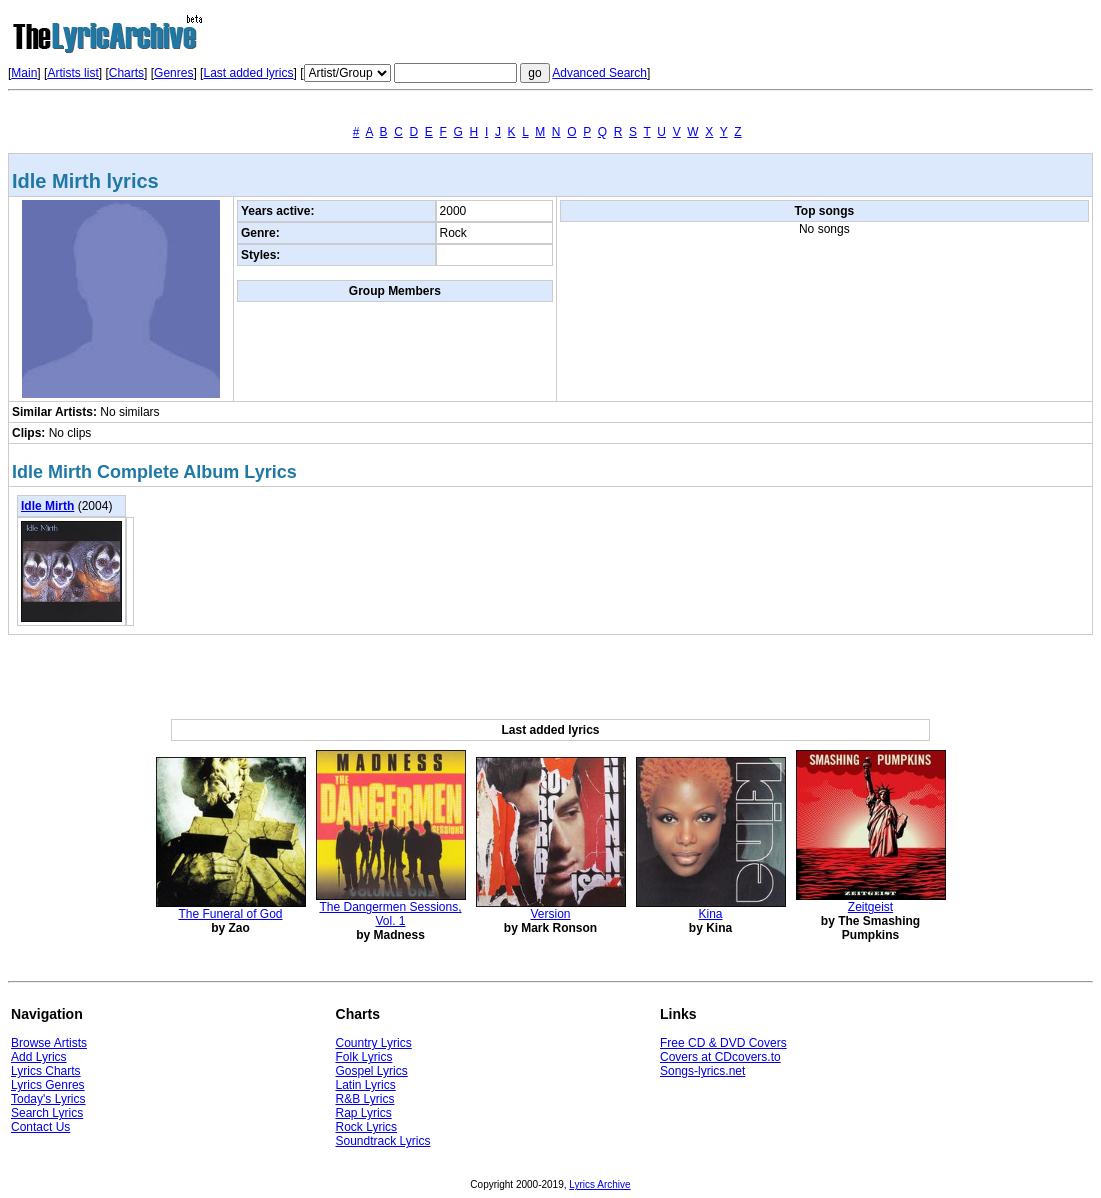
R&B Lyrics (365, 1099)
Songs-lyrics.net (702, 1071)
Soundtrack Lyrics (383, 1141)
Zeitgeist (870, 907)
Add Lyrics (39, 1057)
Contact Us (40, 1127)
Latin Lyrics (366, 1085)
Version (550, 914)
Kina (710, 914)
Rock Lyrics (367, 1127)
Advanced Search (599, 73)
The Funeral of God (230, 914)
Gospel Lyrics (372, 1071)
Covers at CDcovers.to (720, 1057)
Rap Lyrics (364, 1113)
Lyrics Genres (48, 1085)
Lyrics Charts (46, 1071)
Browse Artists (49, 1043)
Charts (126, 73)
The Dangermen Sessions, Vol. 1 (390, 914)
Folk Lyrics (364, 1057)
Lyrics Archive (599, 1184)
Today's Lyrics (48, 1099)
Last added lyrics (248, 73)
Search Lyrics (47, 1113)
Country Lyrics (374, 1043)
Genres (173, 73)
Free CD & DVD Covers (723, 1043)
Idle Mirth (47, 506)
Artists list (72, 73)
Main (24, 73)
